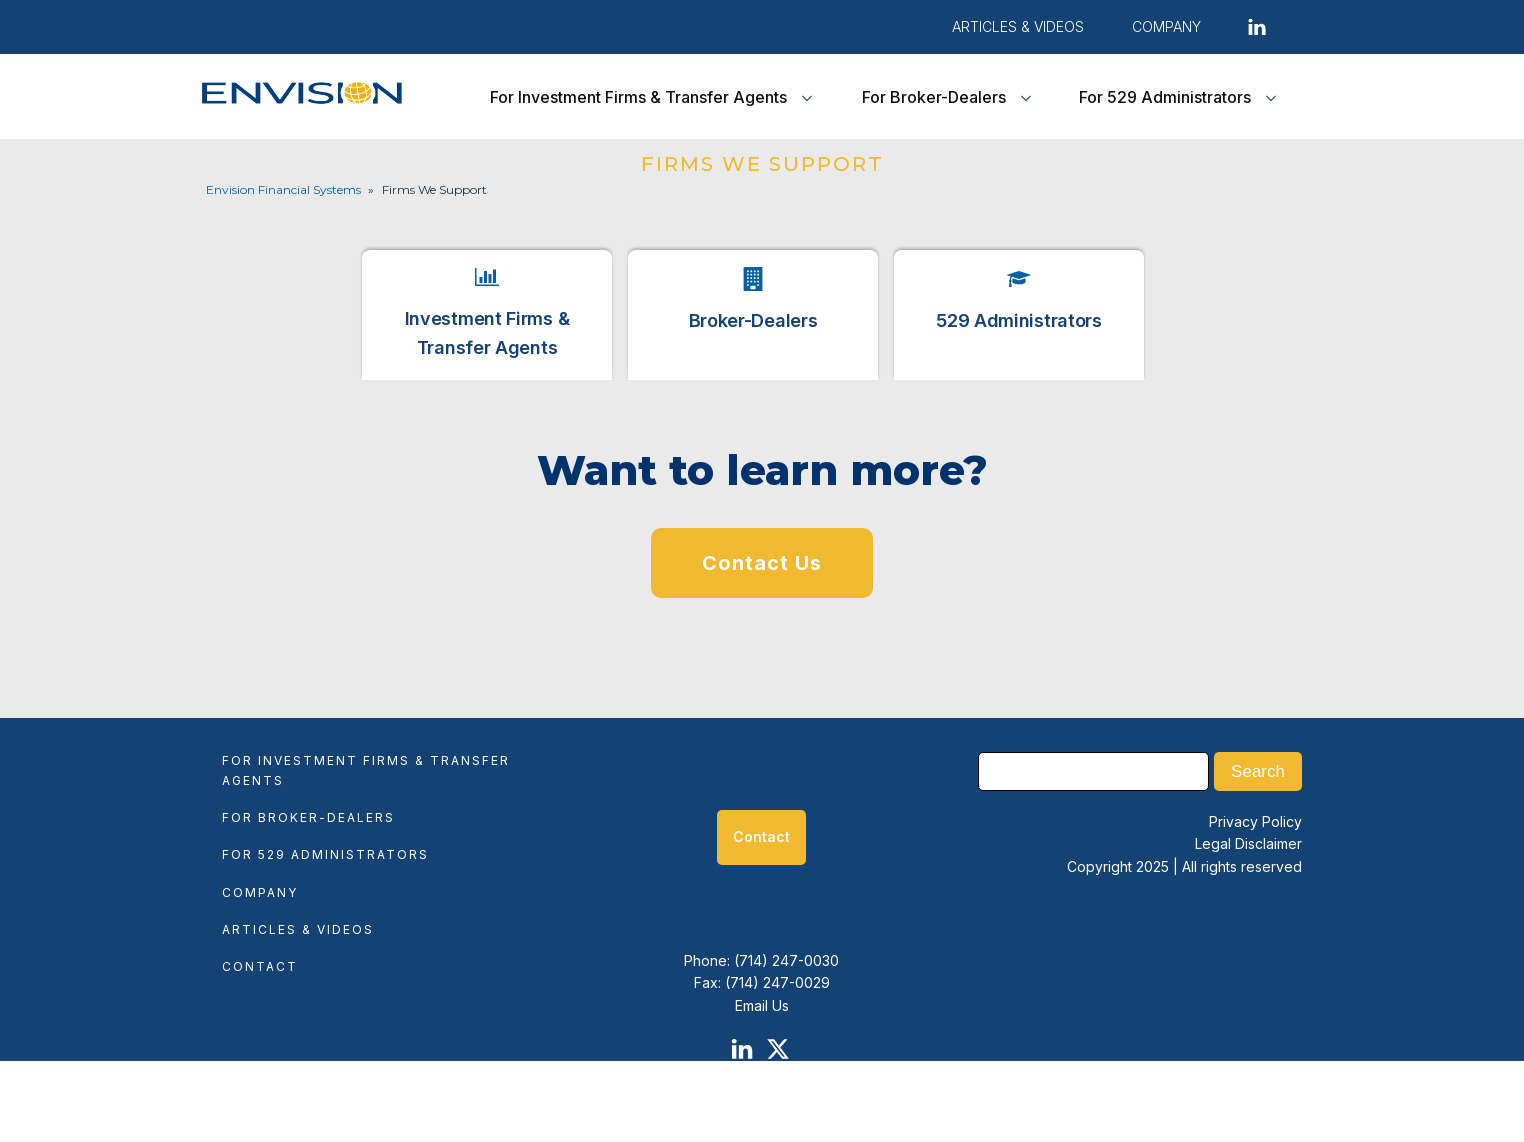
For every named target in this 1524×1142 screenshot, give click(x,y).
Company (260, 892)
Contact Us (762, 563)
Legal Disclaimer (1248, 843)
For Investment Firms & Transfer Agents (638, 97)
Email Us (762, 1005)
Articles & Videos (1018, 26)
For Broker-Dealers (934, 97)
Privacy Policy (1255, 821)
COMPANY (1166, 26)
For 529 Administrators (1165, 97)
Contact (260, 966)
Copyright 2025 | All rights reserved (1184, 866)
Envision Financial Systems (283, 189)
